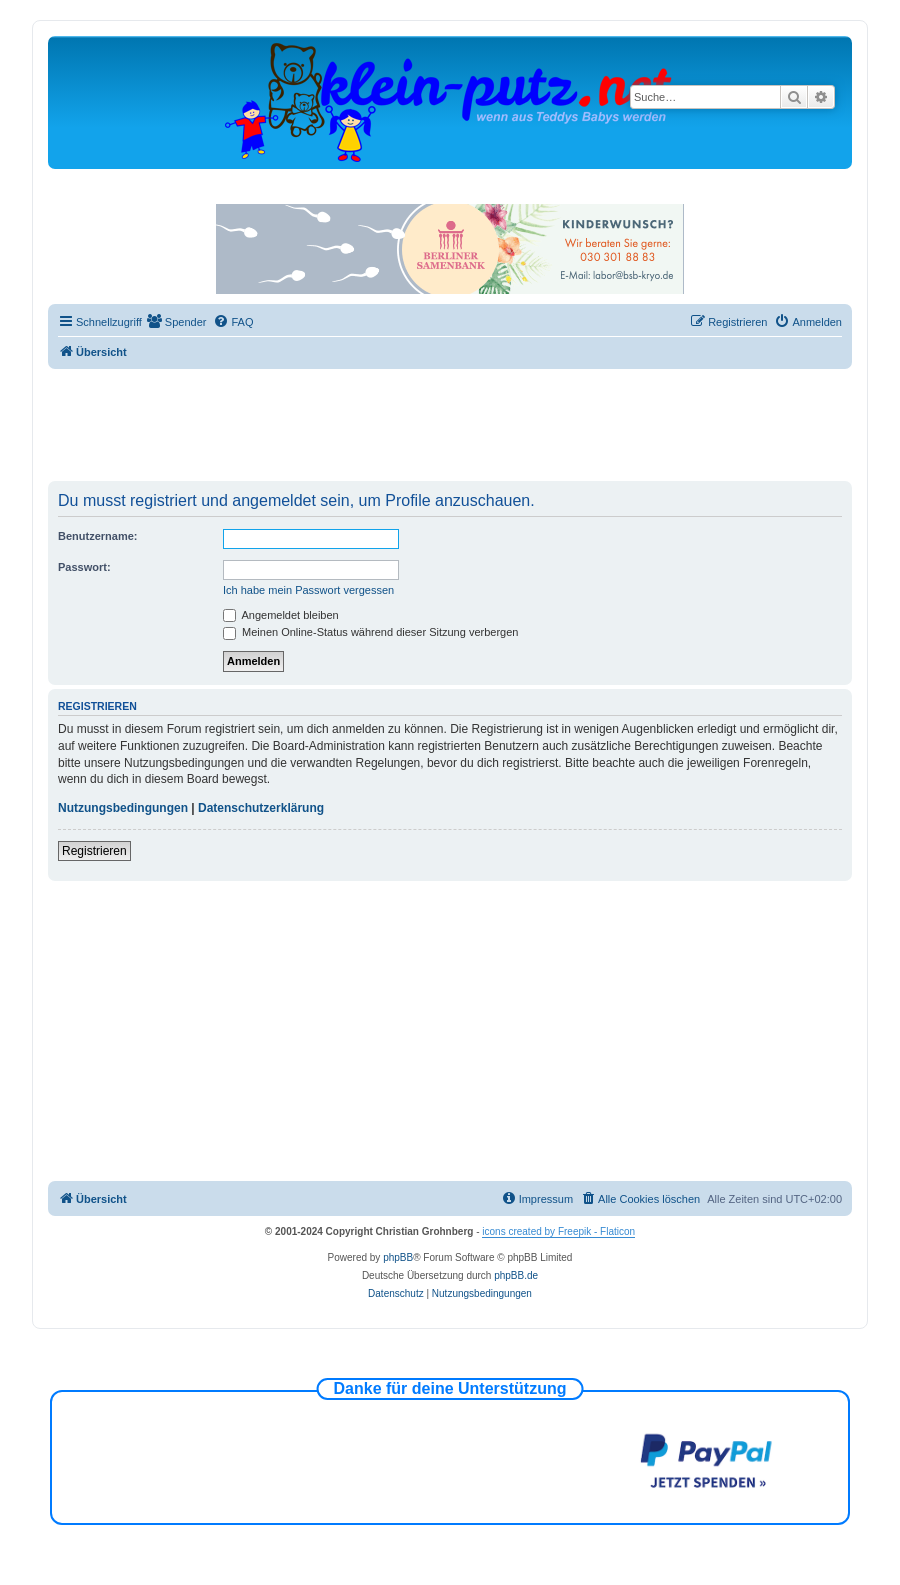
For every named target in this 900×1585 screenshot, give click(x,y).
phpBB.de (516, 1275)
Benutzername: (97, 536)
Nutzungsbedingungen (123, 808)
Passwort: (84, 567)
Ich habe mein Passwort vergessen (308, 590)
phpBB (398, 1257)
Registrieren (94, 851)
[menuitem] (177, 322)
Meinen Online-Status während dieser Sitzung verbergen (370, 632)
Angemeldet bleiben (281, 615)
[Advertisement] (450, 424)
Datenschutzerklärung (261, 808)
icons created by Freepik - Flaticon (558, 1231)
